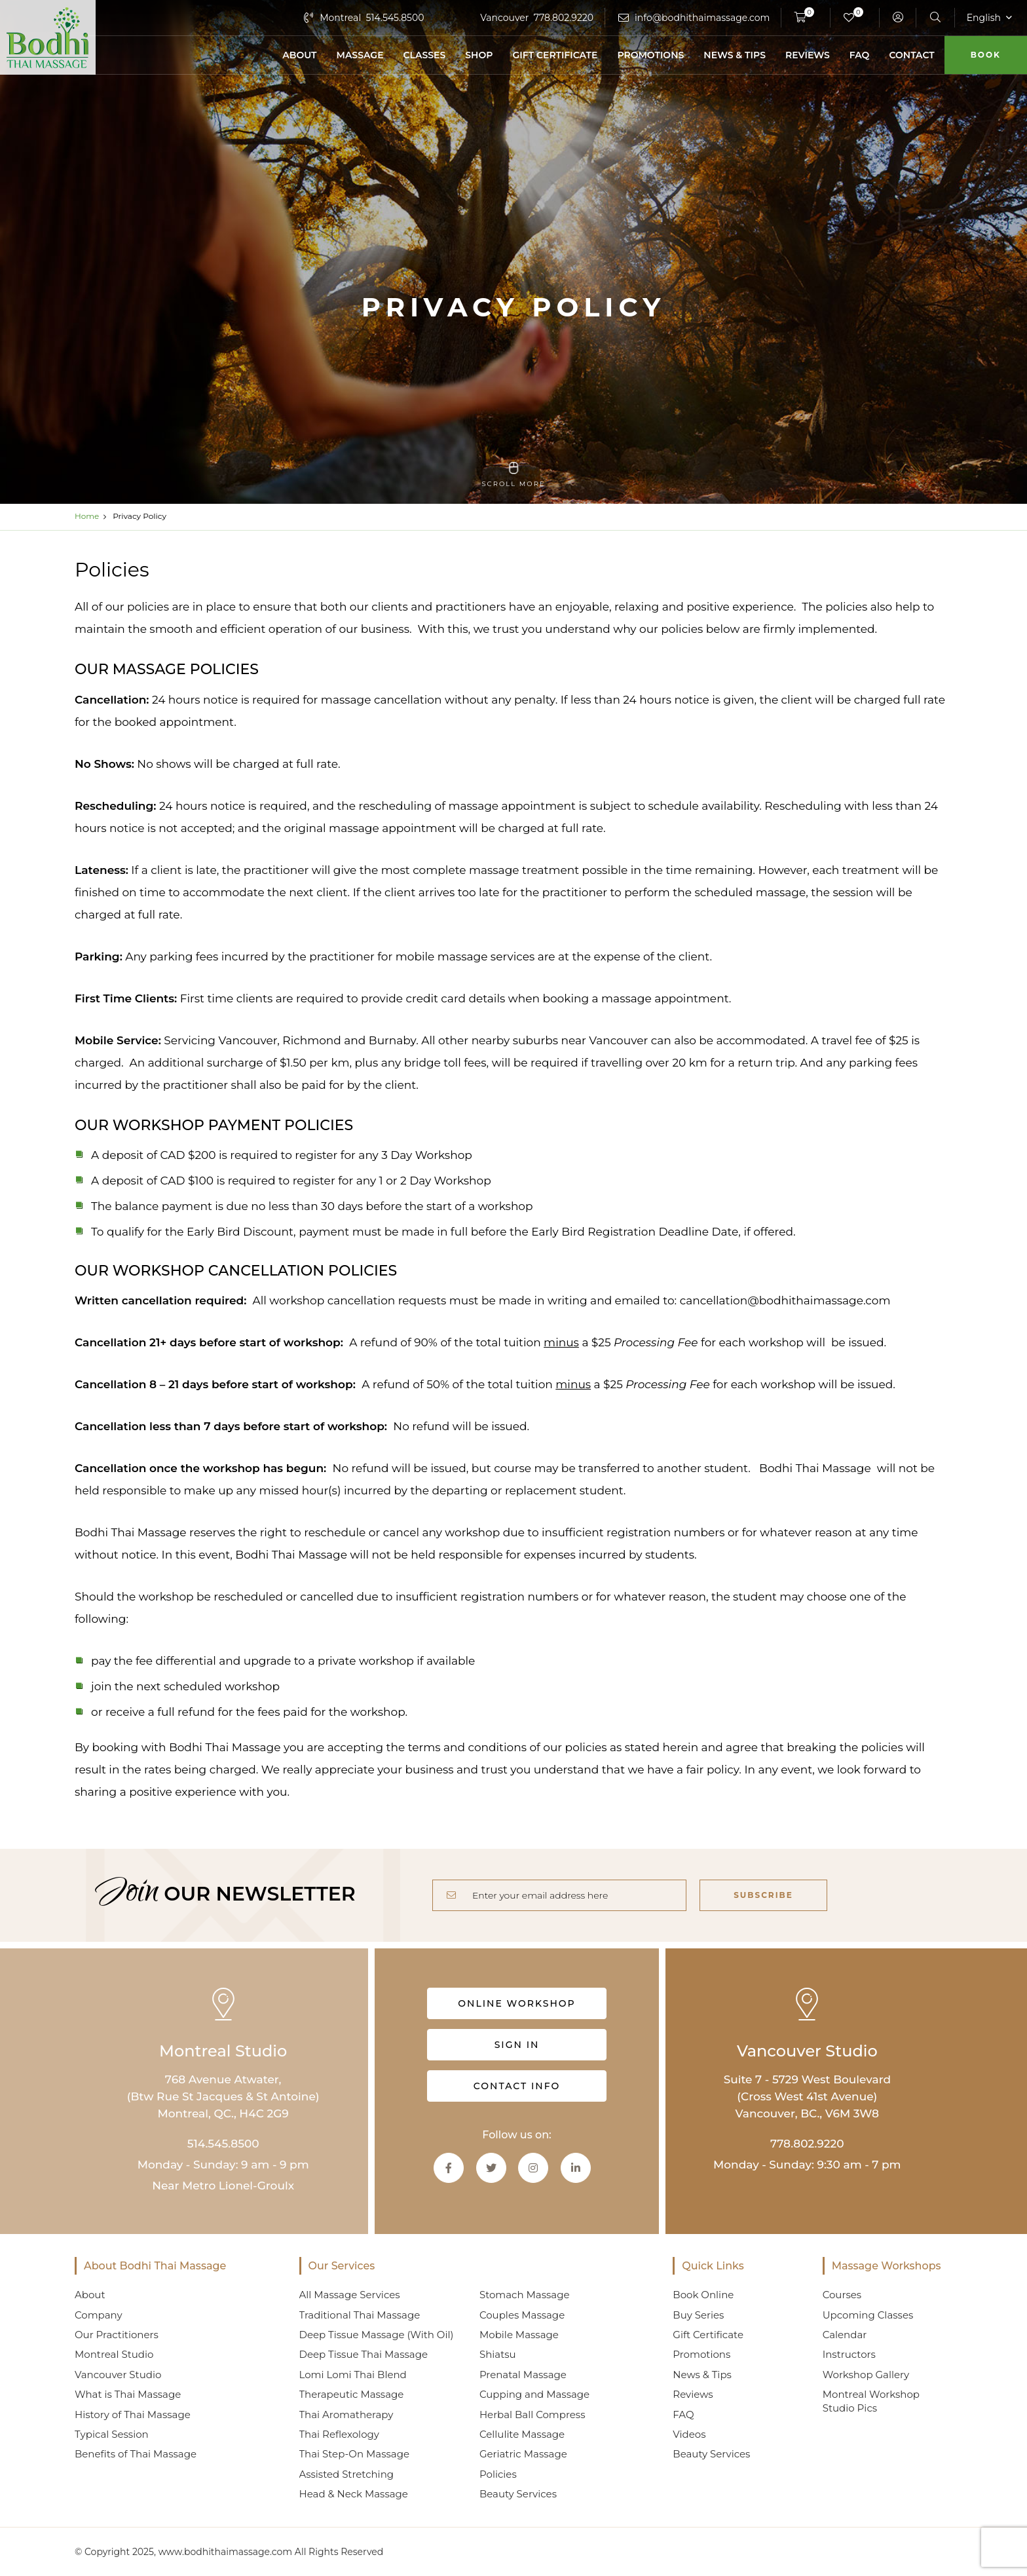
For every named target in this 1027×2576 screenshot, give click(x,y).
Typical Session (112, 2434)
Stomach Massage (524, 2294)
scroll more (513, 475)
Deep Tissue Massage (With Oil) (376, 2334)
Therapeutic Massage (351, 2394)
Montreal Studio (114, 2354)
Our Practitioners (117, 2334)
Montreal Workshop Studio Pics (871, 2401)
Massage (360, 55)
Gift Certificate (554, 55)
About (299, 55)
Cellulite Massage (522, 2434)
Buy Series (698, 2315)
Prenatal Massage (523, 2374)
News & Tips (734, 55)
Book (986, 55)
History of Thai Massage (133, 2414)
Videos (689, 2434)
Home (87, 516)
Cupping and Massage (534, 2394)
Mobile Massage (519, 2334)
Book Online (703, 2294)
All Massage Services (349, 2294)
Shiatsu (497, 2354)
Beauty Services (518, 2494)
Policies (498, 2474)
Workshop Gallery (866, 2374)
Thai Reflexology (339, 2434)
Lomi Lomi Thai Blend (353, 2374)
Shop (479, 55)
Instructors (849, 2354)
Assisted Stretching (346, 2474)
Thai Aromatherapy (346, 2414)
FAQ (860, 55)
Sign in (517, 2045)
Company (98, 2315)
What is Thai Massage (128, 2394)
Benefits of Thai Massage (135, 2454)
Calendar (845, 2334)
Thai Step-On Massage (354, 2454)
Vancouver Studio (118, 2374)
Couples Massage (522, 2315)
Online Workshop (516, 2003)
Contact (911, 55)
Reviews (807, 55)
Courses (842, 2294)
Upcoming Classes (868, 2315)
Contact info (517, 2086)
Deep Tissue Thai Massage (363, 2354)
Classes (424, 55)
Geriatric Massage (523, 2454)
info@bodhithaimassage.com (702, 18)
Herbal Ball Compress (532, 2414)
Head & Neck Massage (353, 2494)
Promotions (650, 55)
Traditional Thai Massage (359, 2315)
